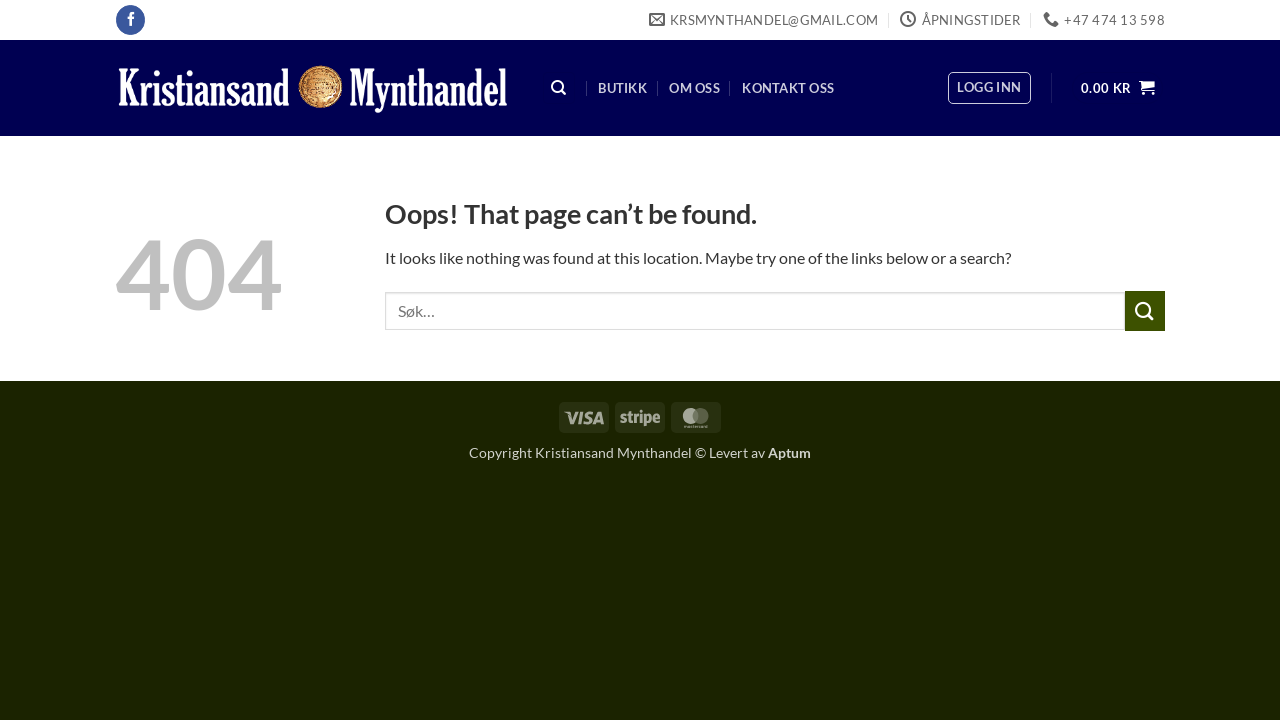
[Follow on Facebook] (130, 20)
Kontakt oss (788, 88)
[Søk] (559, 88)
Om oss (694, 88)
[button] (989, 88)
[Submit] (1145, 310)
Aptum (789, 452)
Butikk (622, 88)
